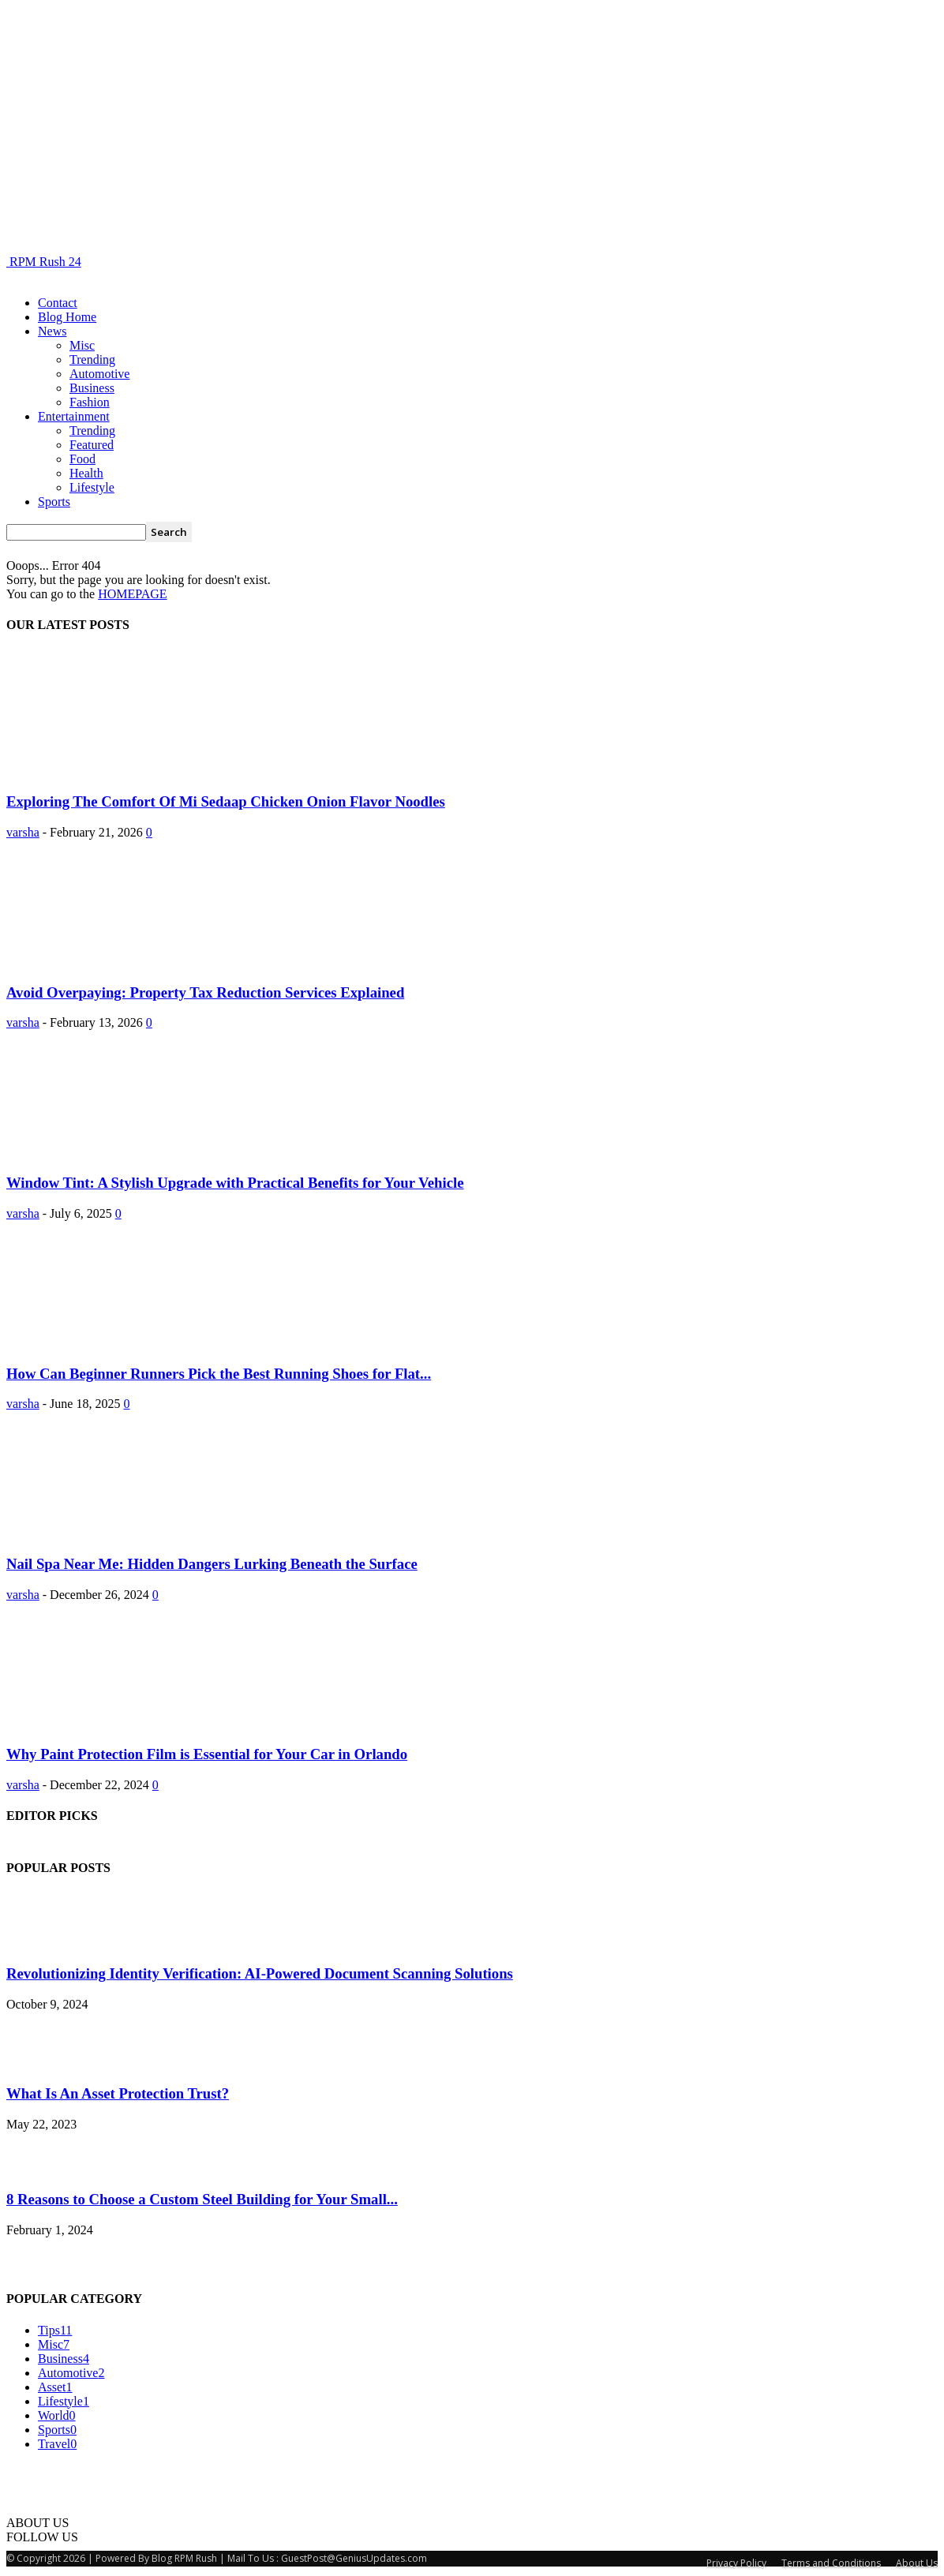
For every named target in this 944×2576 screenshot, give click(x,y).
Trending (92, 359)
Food (82, 459)
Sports (54, 501)
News (52, 331)
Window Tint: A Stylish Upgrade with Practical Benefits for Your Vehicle (235, 1182)
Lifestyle (91, 487)
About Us (917, 2563)
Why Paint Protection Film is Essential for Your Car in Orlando (206, 1754)
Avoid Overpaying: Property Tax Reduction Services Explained (205, 992)
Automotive (99, 373)
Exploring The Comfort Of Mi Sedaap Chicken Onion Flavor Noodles (225, 801)
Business (91, 388)
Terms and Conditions (831, 2563)
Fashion (89, 402)
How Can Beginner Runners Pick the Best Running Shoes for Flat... (218, 1373)
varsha (22, 832)
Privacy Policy (736, 2563)
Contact (57, 302)
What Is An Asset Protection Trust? (117, 2093)
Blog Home (67, 317)
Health (86, 473)
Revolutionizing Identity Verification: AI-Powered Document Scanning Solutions (259, 1973)
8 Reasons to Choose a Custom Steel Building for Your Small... (202, 2199)
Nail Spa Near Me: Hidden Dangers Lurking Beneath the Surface (212, 1564)
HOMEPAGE (132, 594)
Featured (91, 444)
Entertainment (74, 416)
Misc (82, 345)
